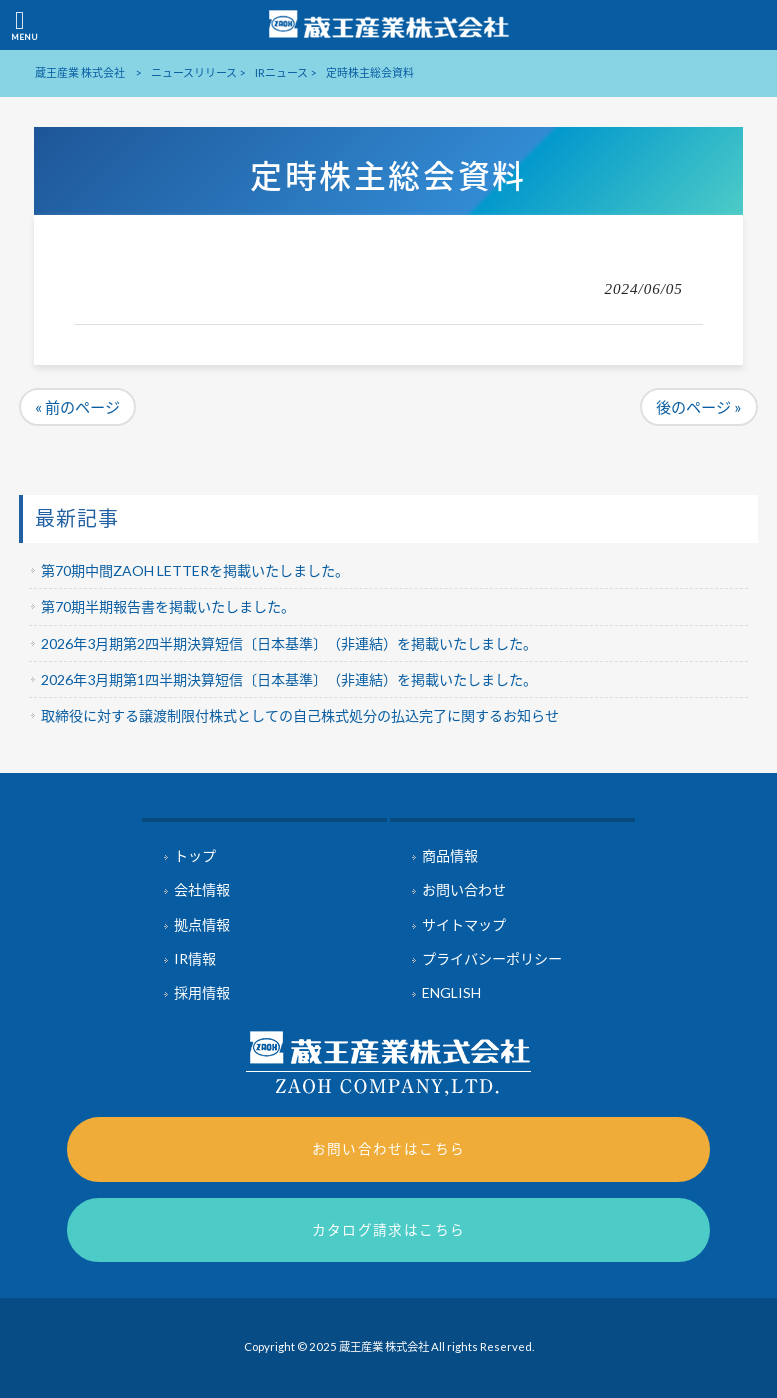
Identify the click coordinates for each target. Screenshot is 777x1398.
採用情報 (202, 992)
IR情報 (195, 958)
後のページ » (699, 407)
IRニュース (281, 72)
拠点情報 (202, 924)
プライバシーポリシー (492, 958)
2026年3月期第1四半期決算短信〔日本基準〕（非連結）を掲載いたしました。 (289, 679)
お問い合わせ (464, 889)
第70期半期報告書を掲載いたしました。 (168, 606)
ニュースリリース (194, 72)
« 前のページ (77, 407)
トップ (195, 855)
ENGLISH (451, 992)
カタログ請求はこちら (389, 1229)
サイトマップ (464, 924)
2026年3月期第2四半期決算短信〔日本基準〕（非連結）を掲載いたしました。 (289, 643)
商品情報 (450, 855)
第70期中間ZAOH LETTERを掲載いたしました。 (195, 570)
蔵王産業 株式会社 (80, 72)
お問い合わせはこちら (389, 1148)
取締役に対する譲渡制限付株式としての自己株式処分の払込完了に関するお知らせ (300, 715)
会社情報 (202, 889)
